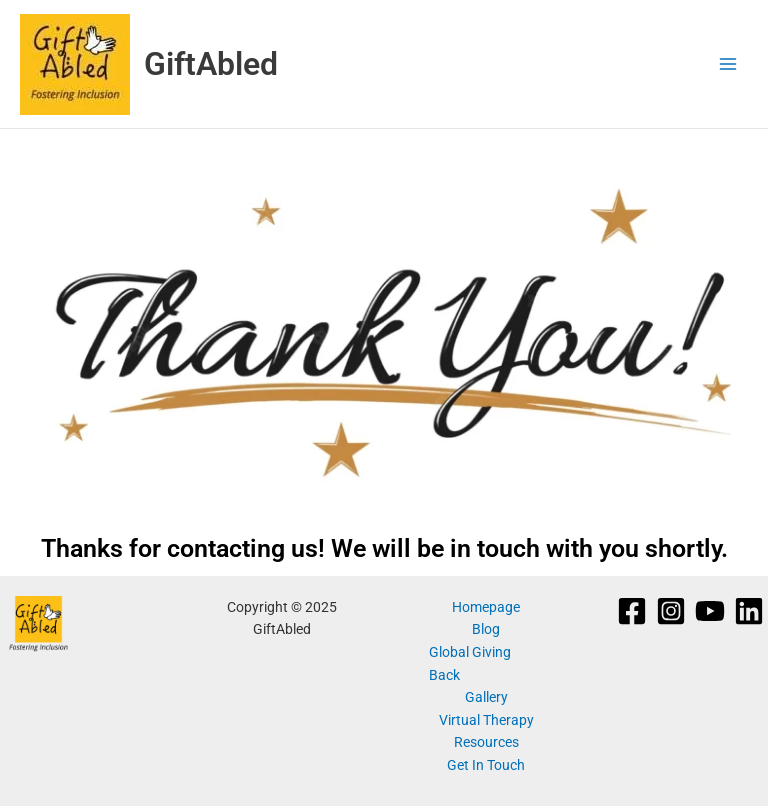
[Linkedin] (749, 611)
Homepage (486, 607)
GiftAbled (211, 64)
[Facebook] (632, 611)
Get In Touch (486, 765)
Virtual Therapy (486, 720)
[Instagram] (671, 611)
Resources (486, 742)
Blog (486, 629)
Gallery (486, 697)
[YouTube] (710, 611)
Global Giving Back (470, 663)
